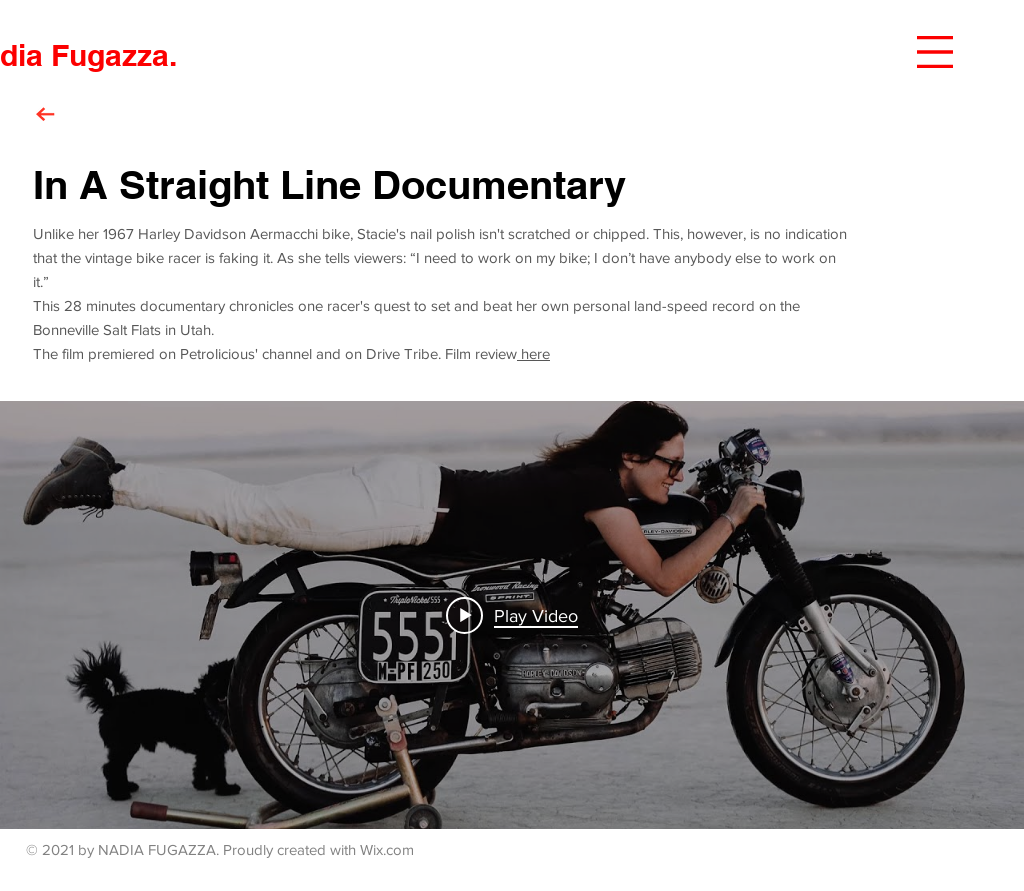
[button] (935, 52)
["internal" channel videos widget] (512, 615)
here (533, 353)
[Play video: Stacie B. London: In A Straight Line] (512, 615)
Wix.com (387, 849)
